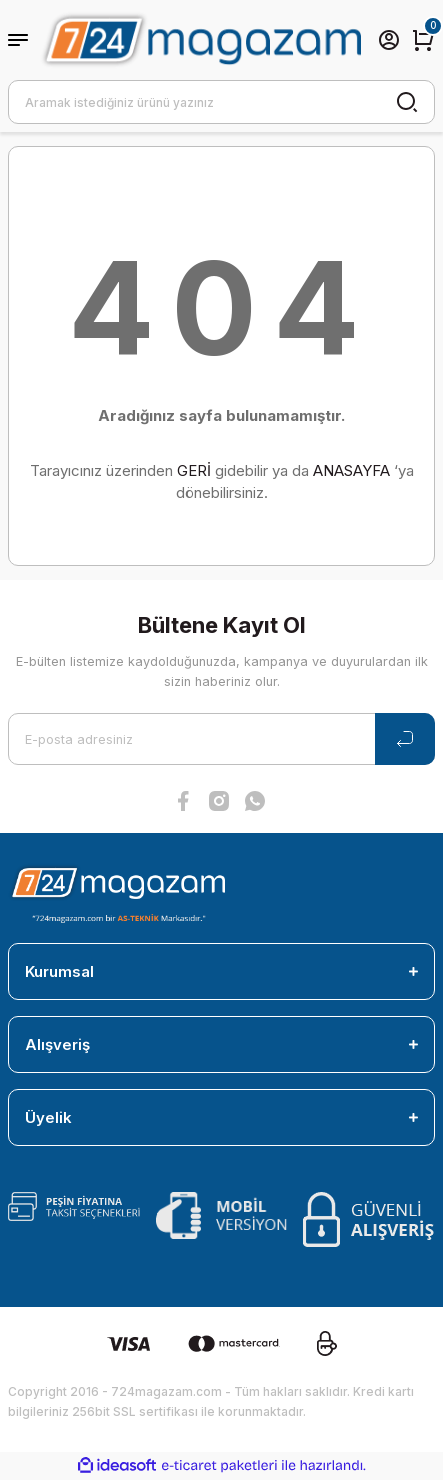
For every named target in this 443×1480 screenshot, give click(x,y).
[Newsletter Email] (221, 739)
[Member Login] (389, 40)
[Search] (221, 102)
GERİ (194, 470)
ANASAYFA (351, 470)
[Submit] (405, 739)
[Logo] (200, 39)
